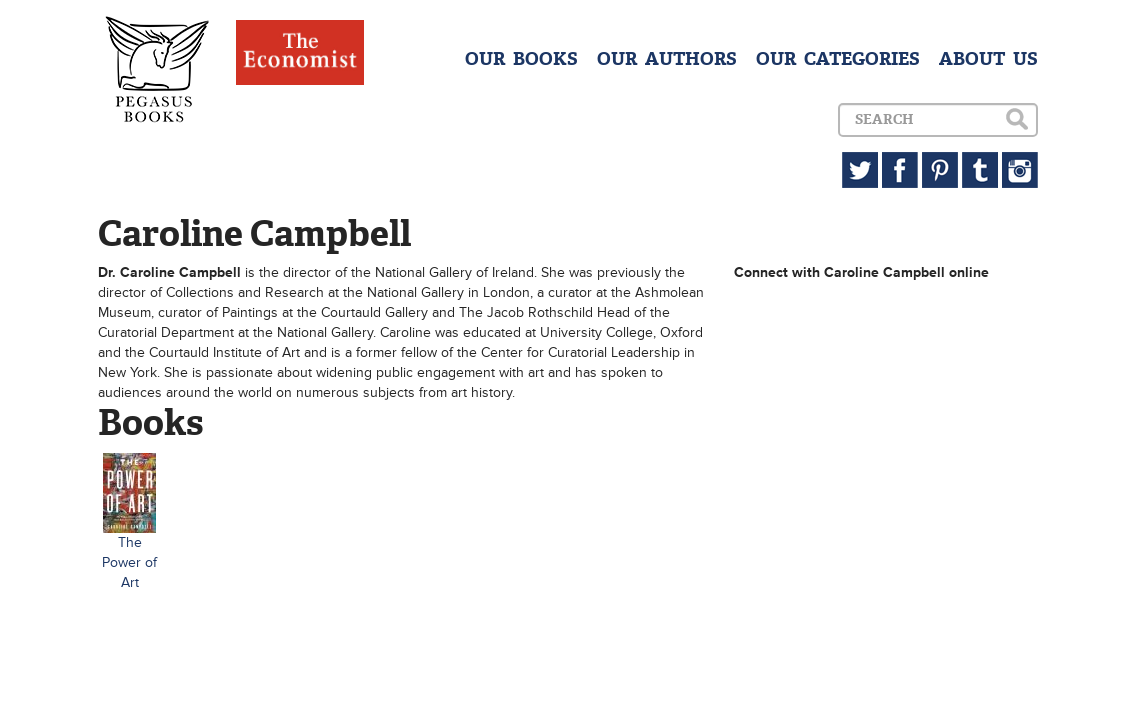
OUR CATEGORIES (838, 59)
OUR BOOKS (521, 59)
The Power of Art (129, 562)
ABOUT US (988, 59)
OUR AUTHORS (667, 59)
